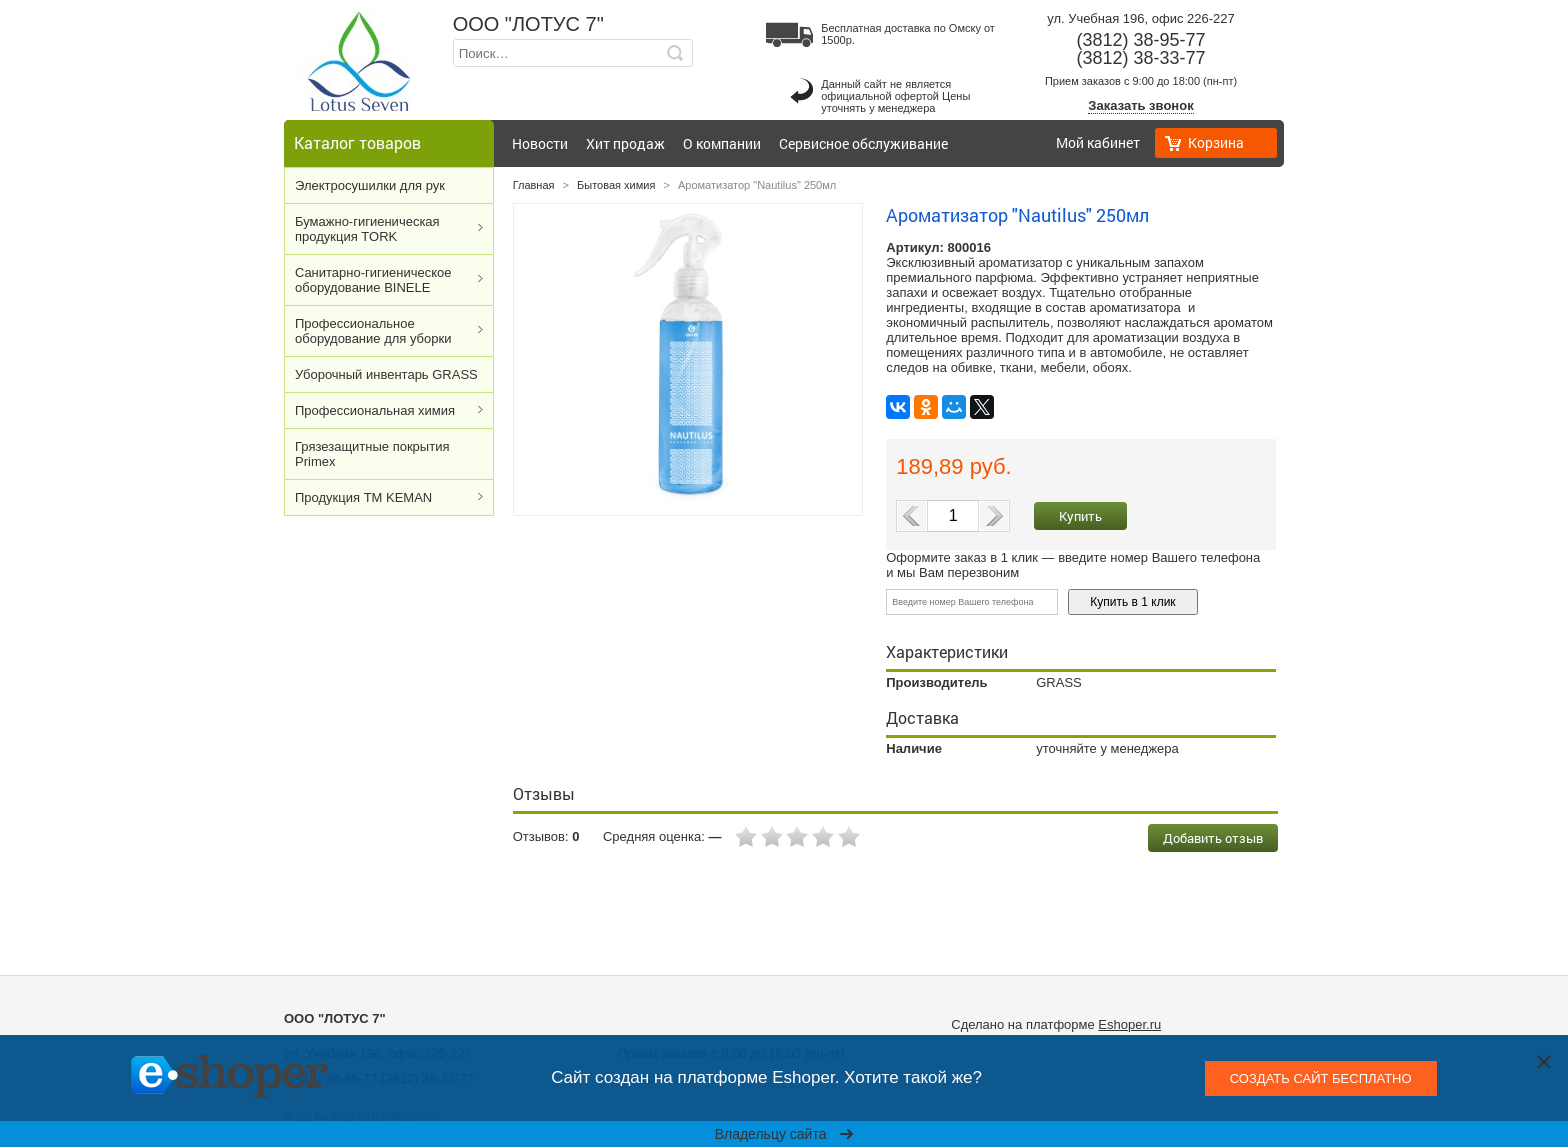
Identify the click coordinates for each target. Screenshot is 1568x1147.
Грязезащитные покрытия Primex (372, 454)
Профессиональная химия (375, 410)
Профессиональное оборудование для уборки (373, 331)
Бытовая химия (616, 185)
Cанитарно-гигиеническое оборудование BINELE (373, 280)
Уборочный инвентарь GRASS (386, 374)
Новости (540, 143)
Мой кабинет (1098, 142)
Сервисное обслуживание (863, 143)
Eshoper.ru (1129, 1024)
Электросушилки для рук (370, 185)
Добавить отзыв (1213, 838)
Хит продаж (625, 143)
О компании (722, 143)
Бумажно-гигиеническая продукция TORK (367, 229)
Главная (534, 185)
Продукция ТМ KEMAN (363, 497)
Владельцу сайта (784, 1134)
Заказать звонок (1140, 105)
